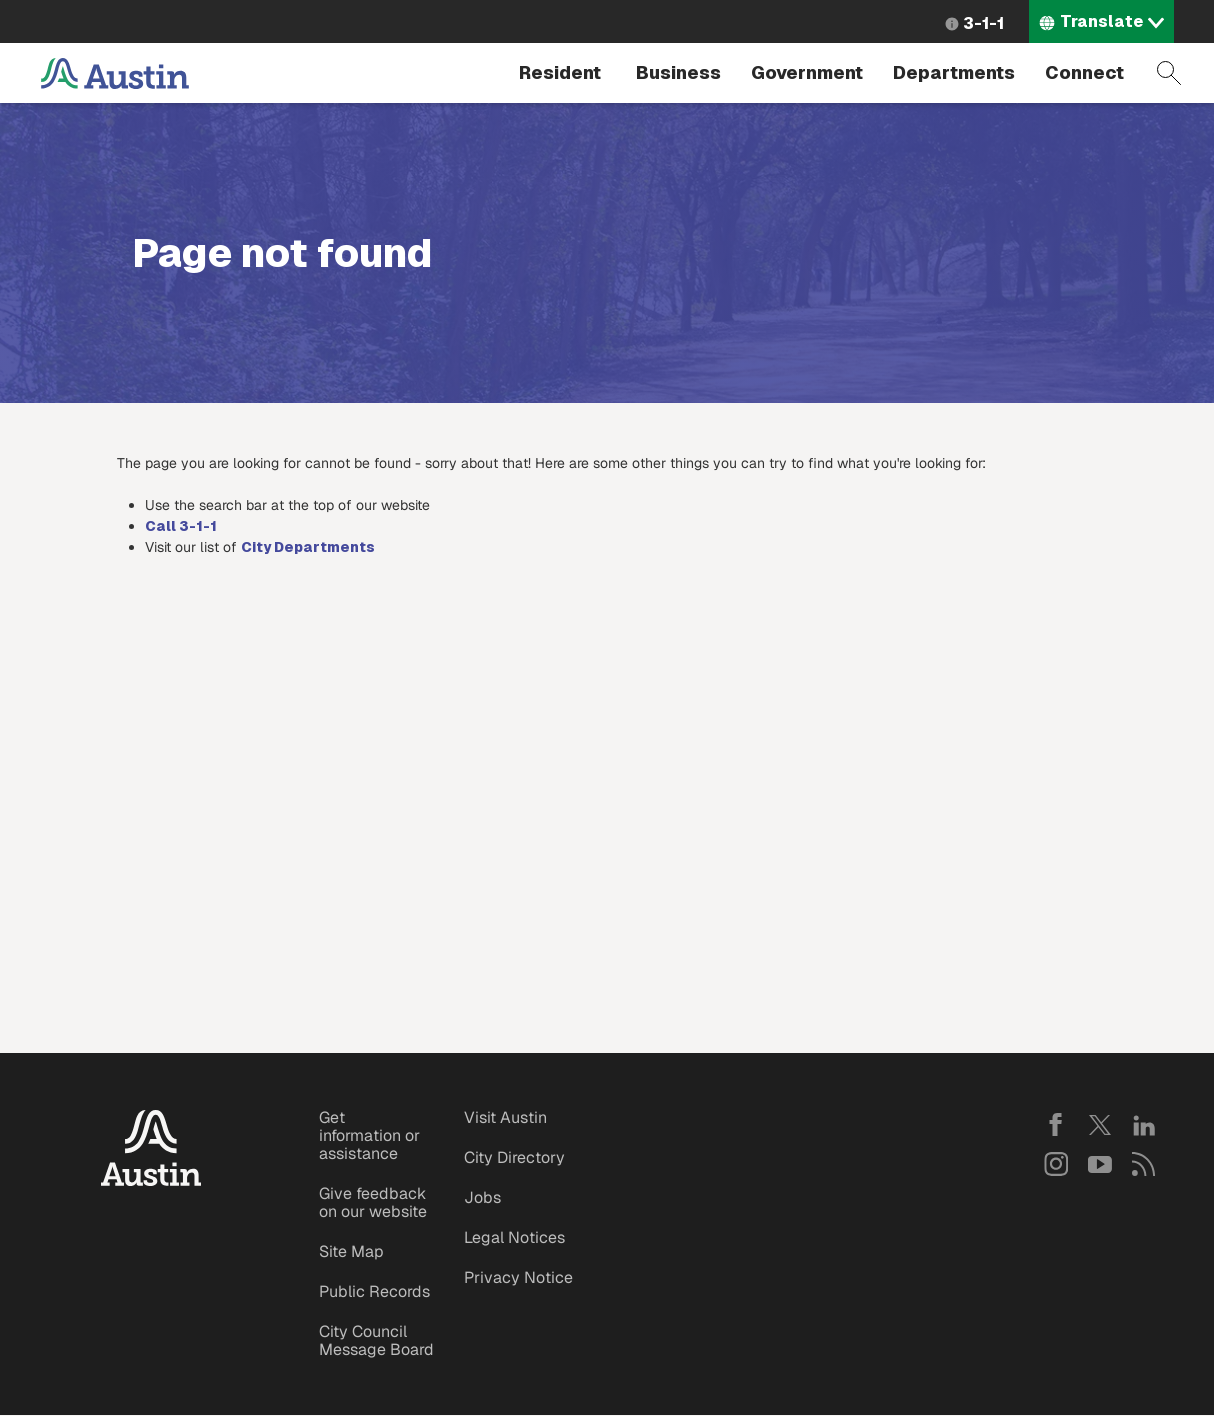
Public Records (374, 1291)
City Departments (308, 547)
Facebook (1056, 1125)
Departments (954, 72)
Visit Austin (505, 1117)
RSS (1144, 1164)
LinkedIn (1144, 1125)
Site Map (351, 1251)
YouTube (1100, 1164)
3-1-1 (983, 23)
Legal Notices (514, 1237)
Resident (560, 72)
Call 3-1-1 (181, 526)
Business (678, 72)
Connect (1084, 72)
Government (807, 72)
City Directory (514, 1157)
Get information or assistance (369, 1135)
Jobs (482, 1197)
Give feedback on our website (373, 1202)
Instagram (1056, 1164)
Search (1169, 73)
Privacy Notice (518, 1277)
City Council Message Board (376, 1340)
